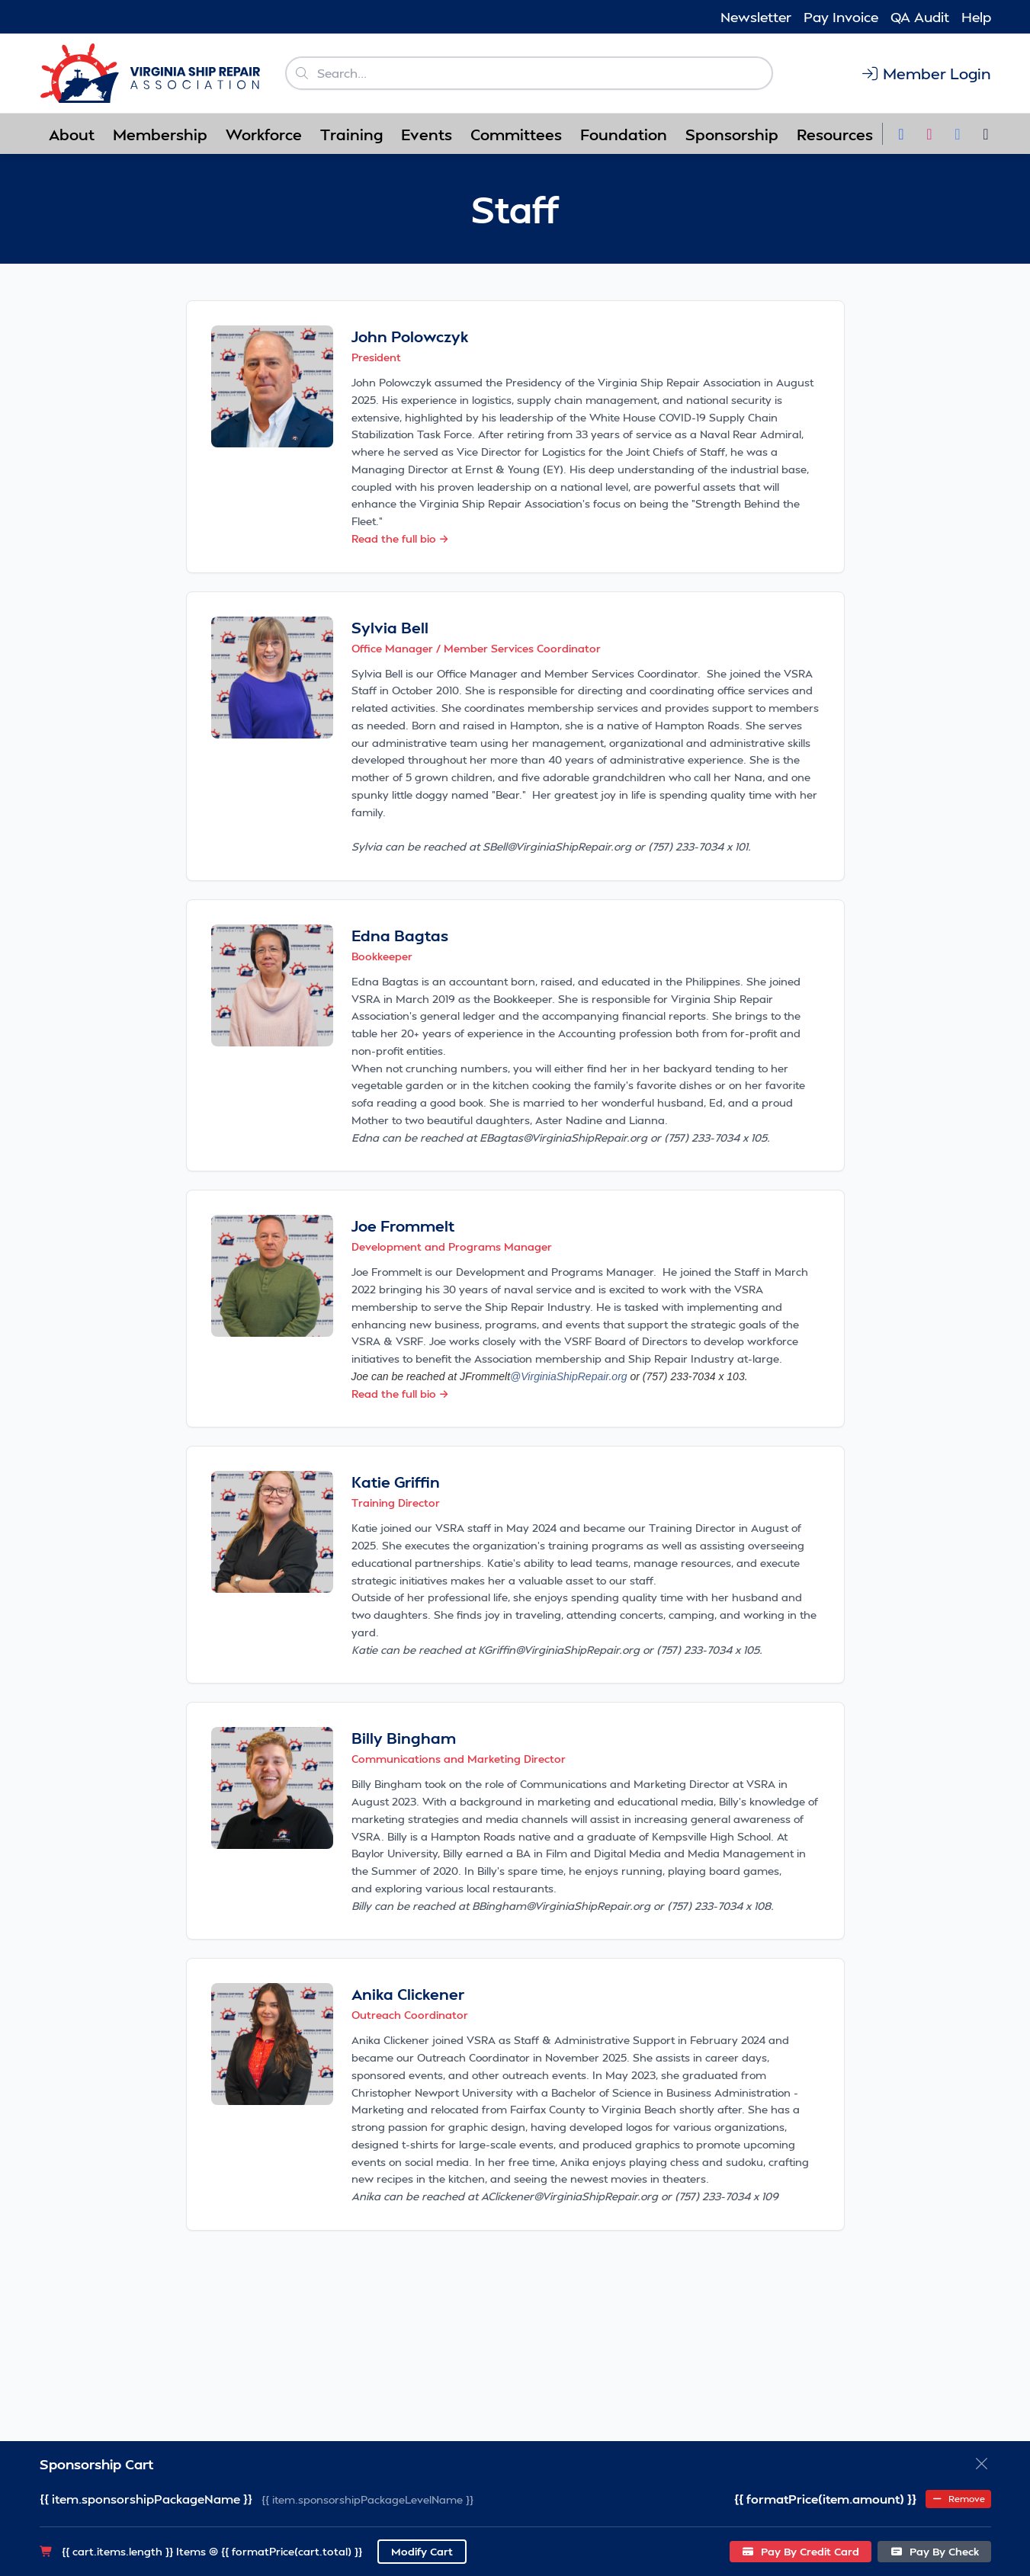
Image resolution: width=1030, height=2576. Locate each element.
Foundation (623, 134)
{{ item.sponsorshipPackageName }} (146, 2499)
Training (351, 134)
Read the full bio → (400, 538)
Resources (835, 134)
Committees (516, 134)
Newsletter (755, 16)
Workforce (264, 134)
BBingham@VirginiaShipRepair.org (561, 1905)
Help (976, 16)
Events (426, 134)
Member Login (926, 73)
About (72, 134)
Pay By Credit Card (801, 2551)
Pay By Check (934, 2551)
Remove (958, 2498)
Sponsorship (731, 134)
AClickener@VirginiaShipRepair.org (569, 2196)
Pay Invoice (841, 16)
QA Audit (919, 16)
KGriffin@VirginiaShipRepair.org (557, 1649)
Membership (160, 134)
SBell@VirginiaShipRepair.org (557, 846)
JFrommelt (543, 1376)
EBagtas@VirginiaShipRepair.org (563, 1137)
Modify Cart (422, 2551)
